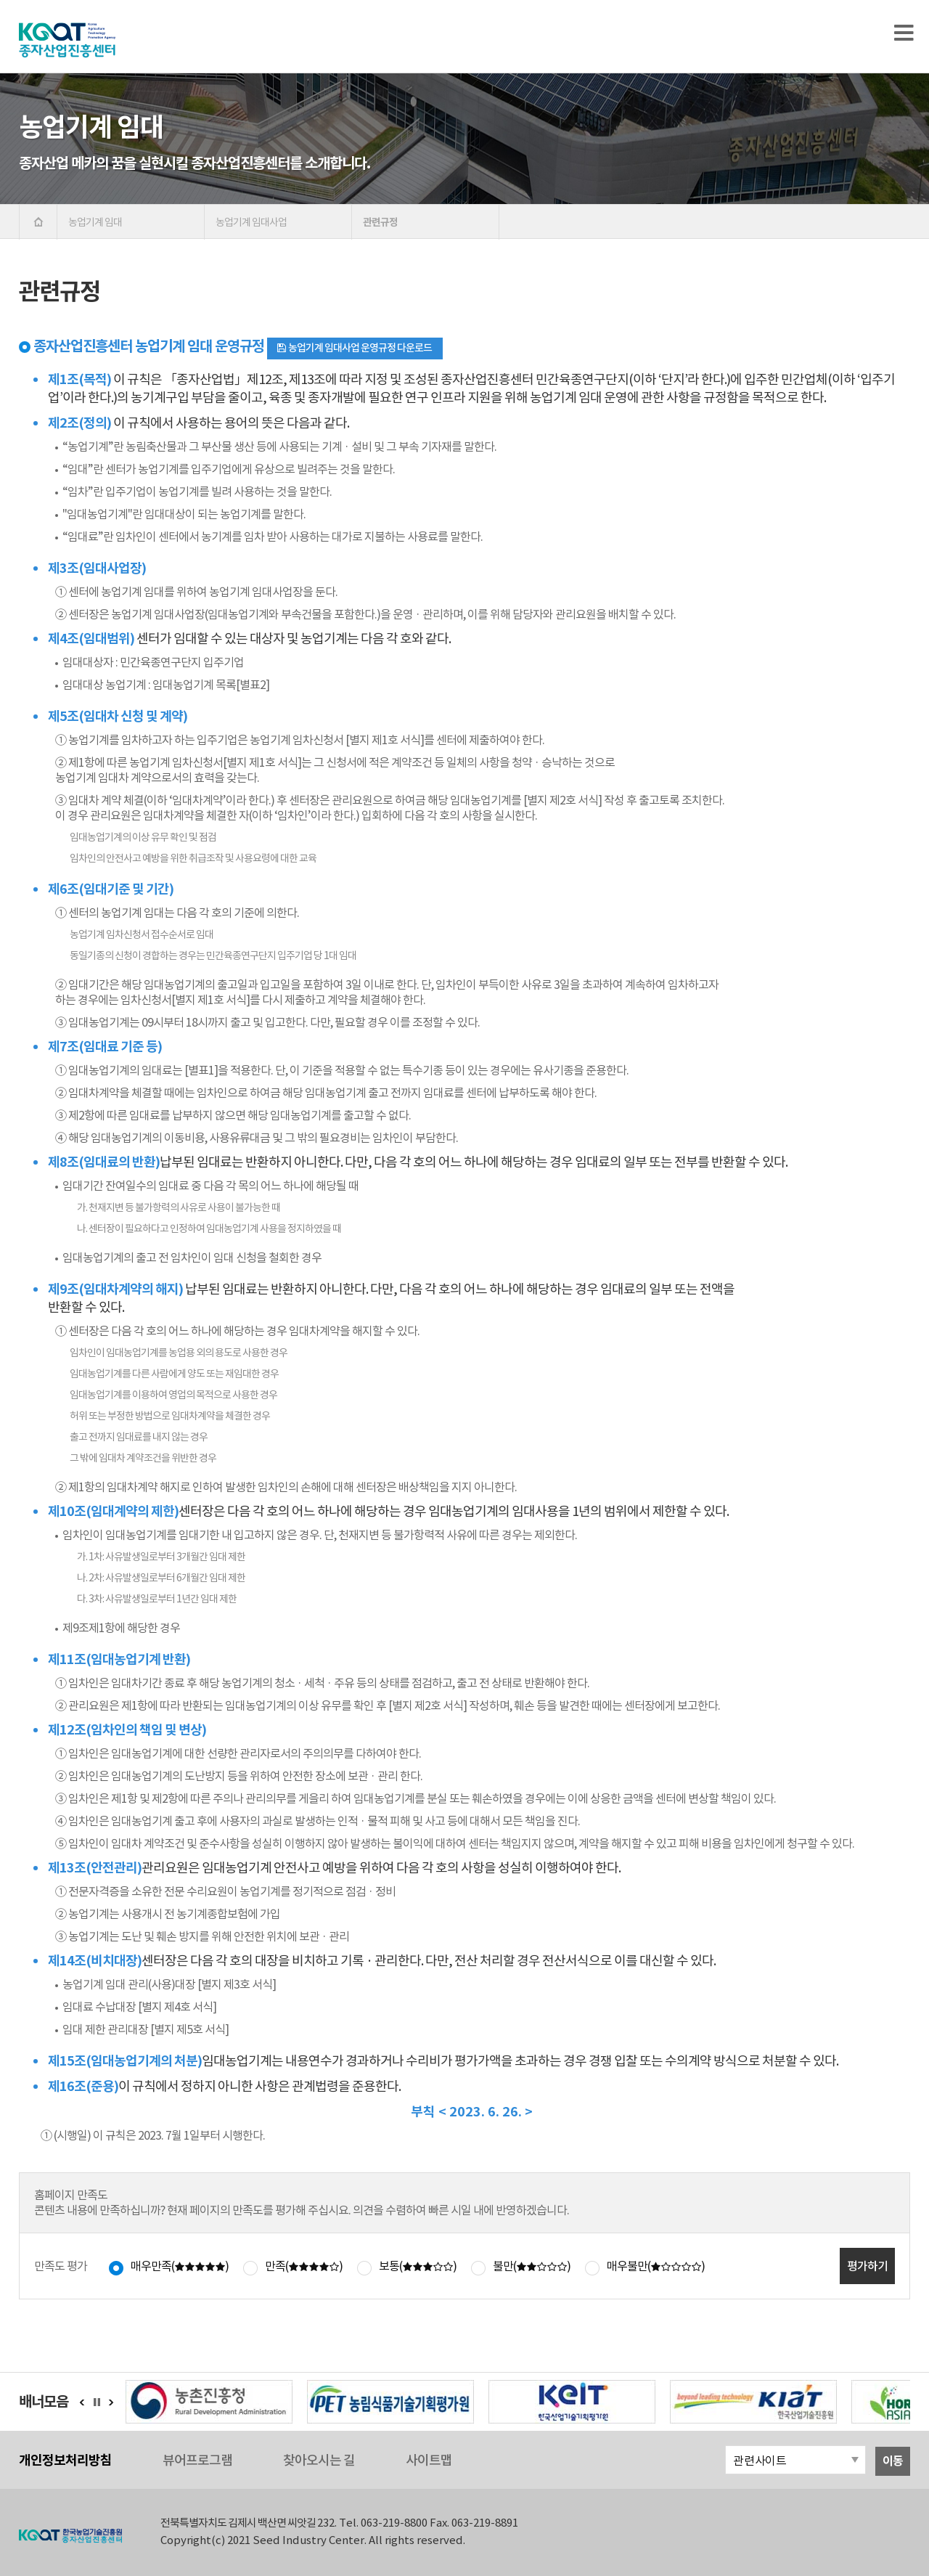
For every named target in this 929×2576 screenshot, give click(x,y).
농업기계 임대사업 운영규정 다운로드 (353, 347)
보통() (418, 2266)
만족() (304, 2266)
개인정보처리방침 (65, 2460)
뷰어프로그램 (197, 2460)
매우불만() (656, 2266)
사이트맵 (429, 2460)
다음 (111, 2402)
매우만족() (180, 2266)
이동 (893, 2461)
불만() (531, 2266)
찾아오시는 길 (319, 2460)
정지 (100, 2402)
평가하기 (867, 2266)
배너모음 (43, 2401)
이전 (82, 2402)
